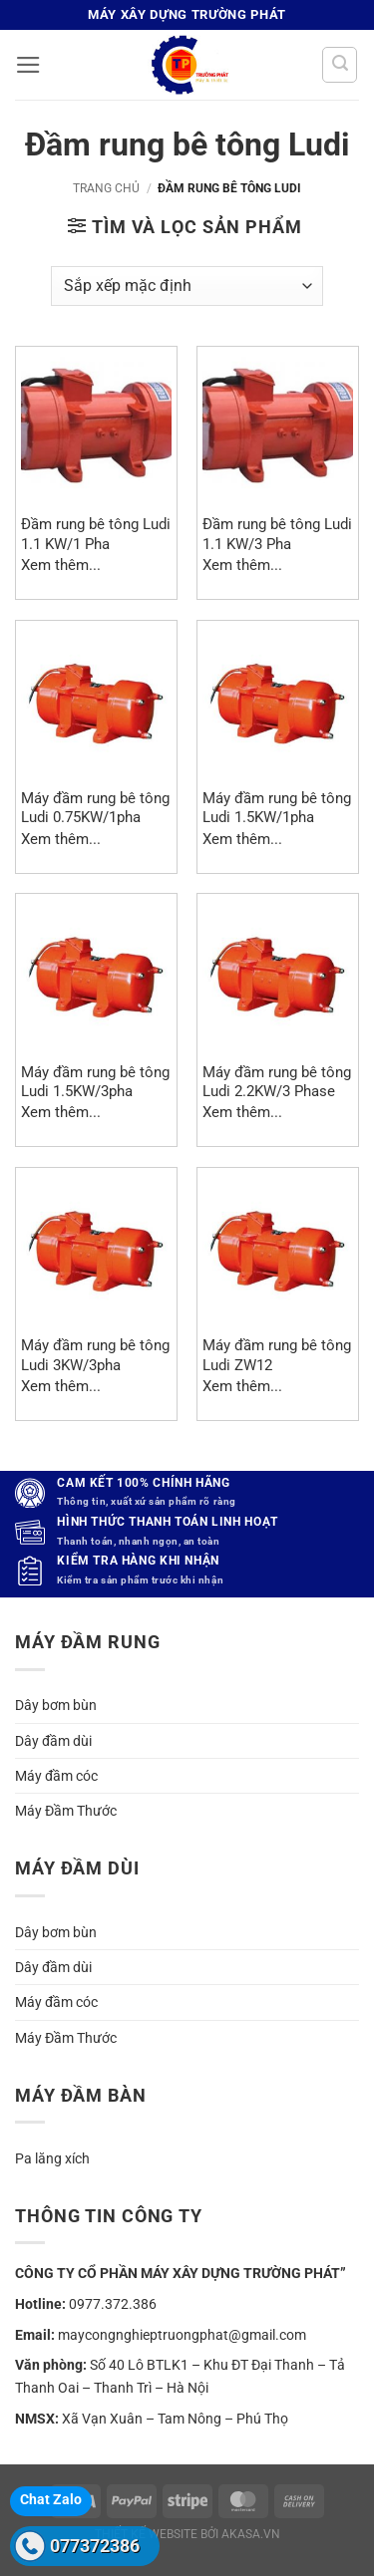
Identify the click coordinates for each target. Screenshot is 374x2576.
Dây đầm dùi (53, 1741)
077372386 (95, 2545)
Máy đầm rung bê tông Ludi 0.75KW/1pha (95, 807)
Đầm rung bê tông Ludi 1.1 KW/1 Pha (96, 533)
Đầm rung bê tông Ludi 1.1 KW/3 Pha (277, 533)
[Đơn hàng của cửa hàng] (187, 286)
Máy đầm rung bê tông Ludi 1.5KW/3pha (95, 1081)
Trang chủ (106, 188)
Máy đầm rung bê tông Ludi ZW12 (276, 1354)
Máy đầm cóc (56, 1776)
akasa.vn (250, 2534)
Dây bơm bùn (56, 1705)
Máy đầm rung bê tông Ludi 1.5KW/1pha (276, 807)
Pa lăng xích (52, 2158)
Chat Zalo (51, 2499)
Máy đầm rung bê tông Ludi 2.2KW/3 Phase (276, 1081)
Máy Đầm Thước (66, 1811)
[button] (28, 65)
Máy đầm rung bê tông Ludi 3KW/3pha (95, 1354)
